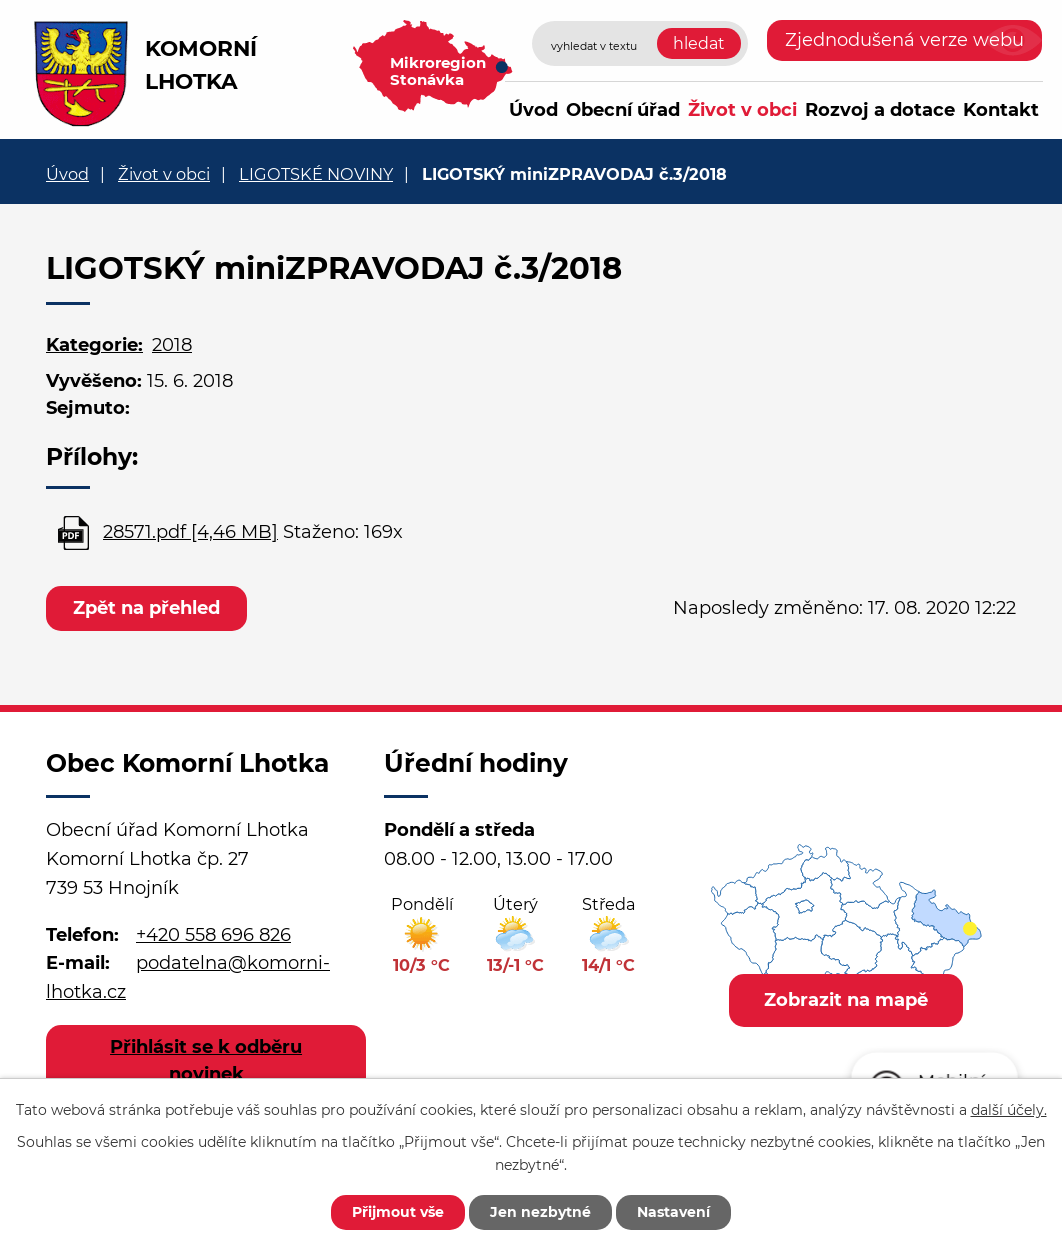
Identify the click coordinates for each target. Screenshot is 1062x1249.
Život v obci (742, 110)
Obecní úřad (623, 110)
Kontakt (1001, 110)
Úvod (533, 110)
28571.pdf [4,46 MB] (190, 532)
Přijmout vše (398, 1212)
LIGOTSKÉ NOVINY (316, 174)
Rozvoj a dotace (880, 110)
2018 (172, 345)
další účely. (1009, 1110)
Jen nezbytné (540, 1212)
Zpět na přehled (146, 608)
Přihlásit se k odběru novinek (206, 1060)
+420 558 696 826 (213, 935)
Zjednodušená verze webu (904, 40)
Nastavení (673, 1212)
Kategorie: (94, 345)
